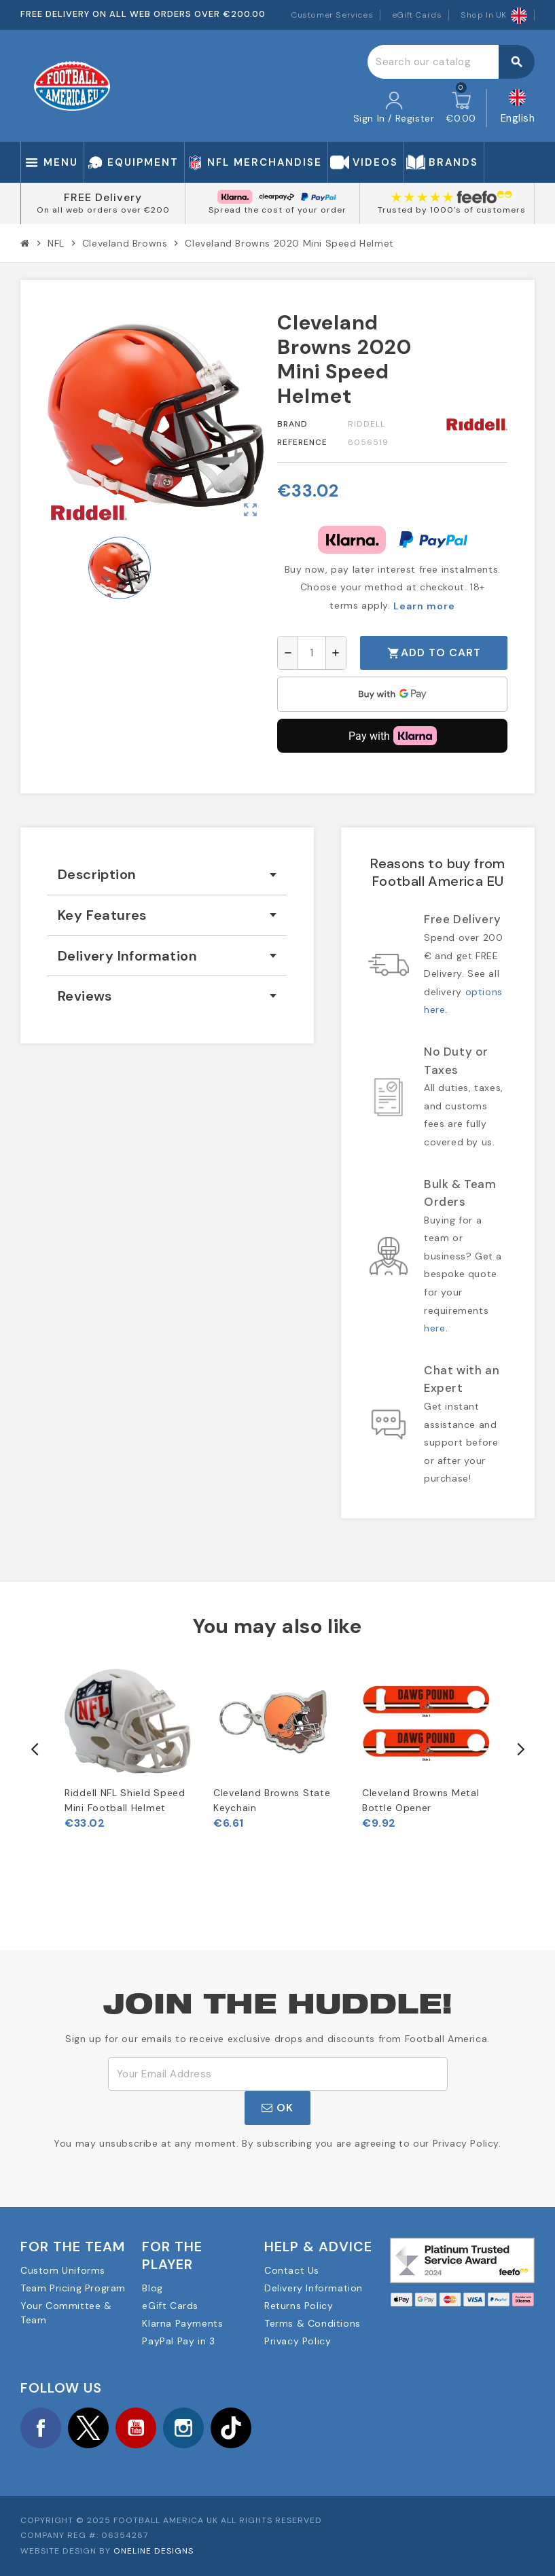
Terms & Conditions (312, 2323)
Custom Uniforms (62, 2270)
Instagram (183, 2428)
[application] (392, 694)
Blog (152, 2288)
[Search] (451, 62)
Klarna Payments (182, 2323)
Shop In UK (494, 15)
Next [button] (519, 1749)
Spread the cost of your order (277, 209)
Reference (302, 442)
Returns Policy (298, 2306)
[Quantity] (312, 653)
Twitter (88, 2428)
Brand (292, 423)
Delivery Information (313, 2288)
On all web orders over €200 (103, 209)
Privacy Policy (297, 2341)
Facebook (40, 2428)
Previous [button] (35, 1749)
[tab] (167, 875)
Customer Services (332, 15)
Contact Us (291, 2270)
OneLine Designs (153, 2550)
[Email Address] (278, 2074)
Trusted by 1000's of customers (452, 209)
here (434, 1328)
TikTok (231, 2428)
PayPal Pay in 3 (178, 2341)
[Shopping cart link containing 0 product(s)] (461, 108)
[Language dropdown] (518, 108)
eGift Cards (417, 15)
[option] (128, 1743)
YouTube (135, 2428)
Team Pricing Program (73, 2288)
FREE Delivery (103, 197)
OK (277, 2107)
